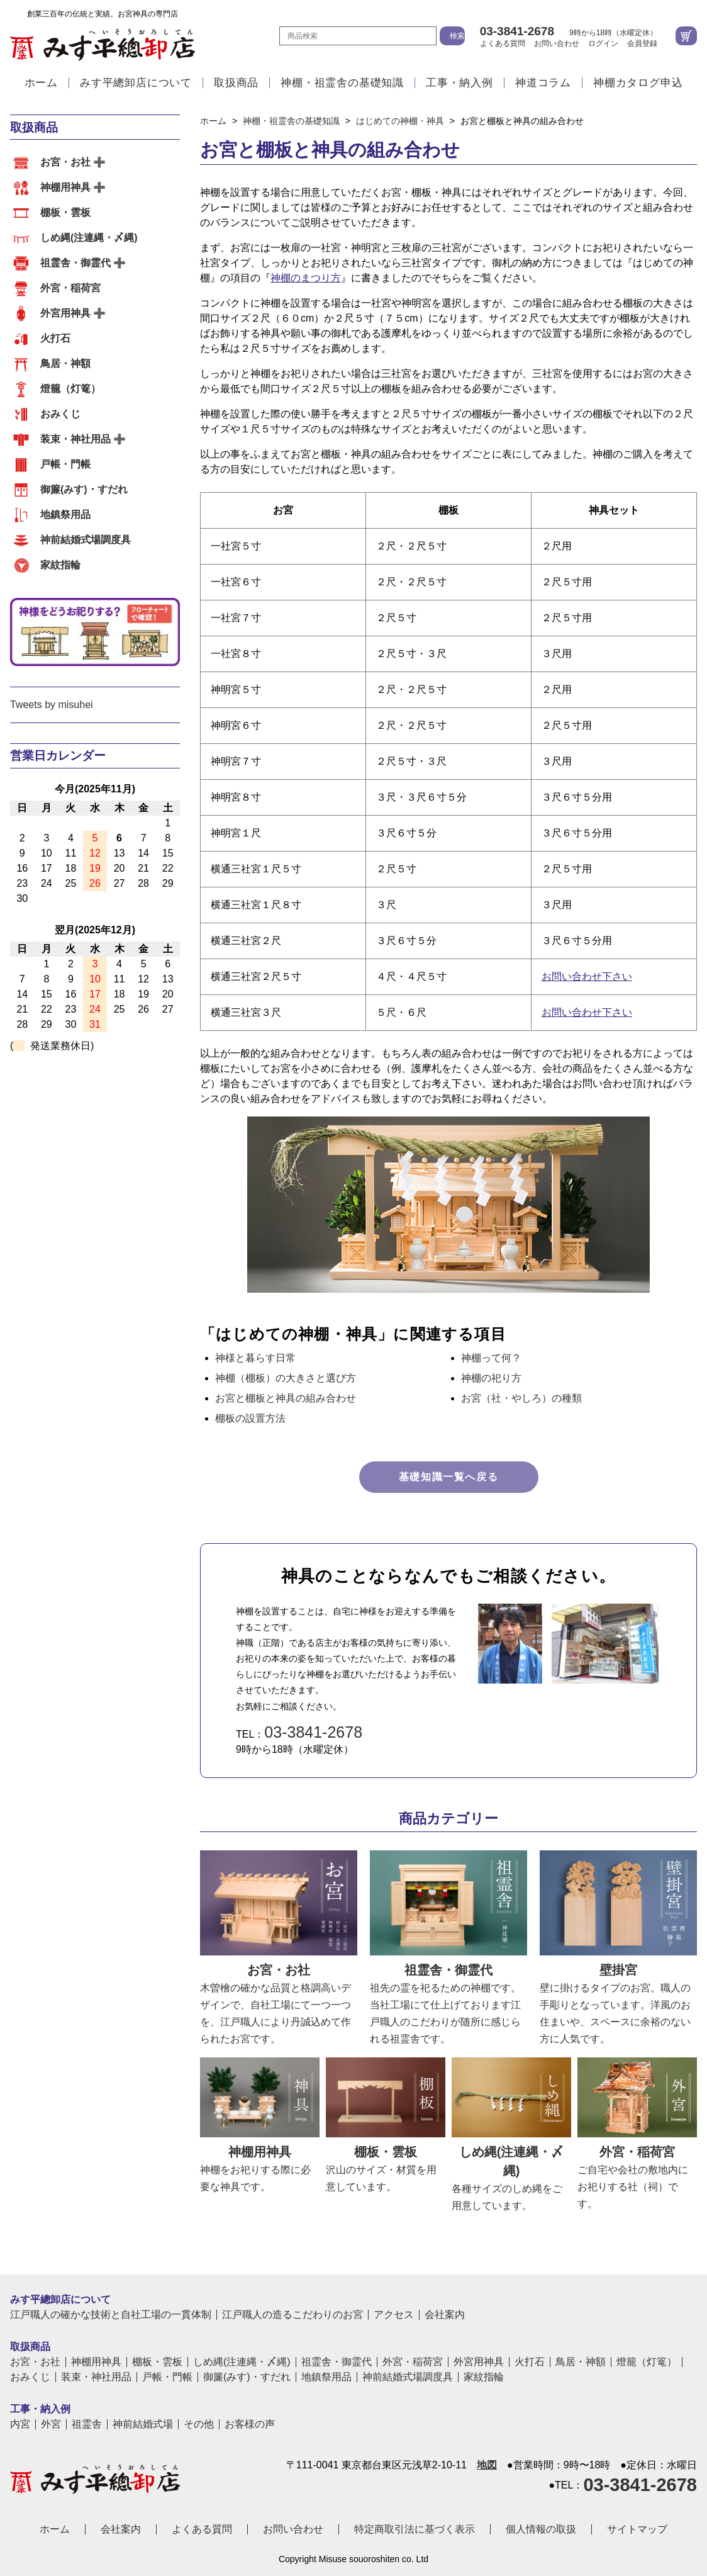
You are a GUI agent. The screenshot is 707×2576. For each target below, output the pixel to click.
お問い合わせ (556, 43)
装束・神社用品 (75, 439)
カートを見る (686, 35)
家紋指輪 (60, 565)
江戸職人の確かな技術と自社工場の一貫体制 (110, 2315)
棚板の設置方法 (250, 1418)
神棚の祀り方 (491, 1378)
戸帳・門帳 (65, 464)
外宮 (51, 2424)
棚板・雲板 (65, 212)
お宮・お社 (65, 162)
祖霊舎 (87, 2424)
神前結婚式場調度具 (85, 539)
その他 (199, 2424)
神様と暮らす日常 (255, 1358)
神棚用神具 (65, 187)
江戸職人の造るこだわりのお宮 (292, 2315)
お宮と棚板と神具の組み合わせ (285, 1398)
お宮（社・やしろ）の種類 (521, 1398)
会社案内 (445, 2315)
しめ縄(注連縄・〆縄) (89, 237)
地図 (487, 2465)
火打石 (55, 338)
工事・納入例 (459, 82)
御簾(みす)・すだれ (84, 489)
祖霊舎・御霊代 (75, 262)
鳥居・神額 (65, 363)
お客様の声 (250, 2424)
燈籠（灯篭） (70, 388)
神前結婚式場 (143, 2424)
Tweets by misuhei (51, 704)
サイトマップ (637, 2529)
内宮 (20, 2424)
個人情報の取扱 (541, 2529)
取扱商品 (236, 82)
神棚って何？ (491, 1358)
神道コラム (543, 82)
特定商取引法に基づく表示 (414, 2529)
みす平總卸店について (136, 82)
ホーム (41, 82)
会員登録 (642, 43)
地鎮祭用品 (65, 514)
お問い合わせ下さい (587, 976)
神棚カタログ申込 (637, 82)
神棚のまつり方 (305, 278)
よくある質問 (502, 43)
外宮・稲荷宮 (70, 288)
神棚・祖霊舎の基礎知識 (342, 82)
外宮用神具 (65, 313)
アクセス (394, 2315)
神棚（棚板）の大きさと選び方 (285, 1378)
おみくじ (60, 413)
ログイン (603, 43)
